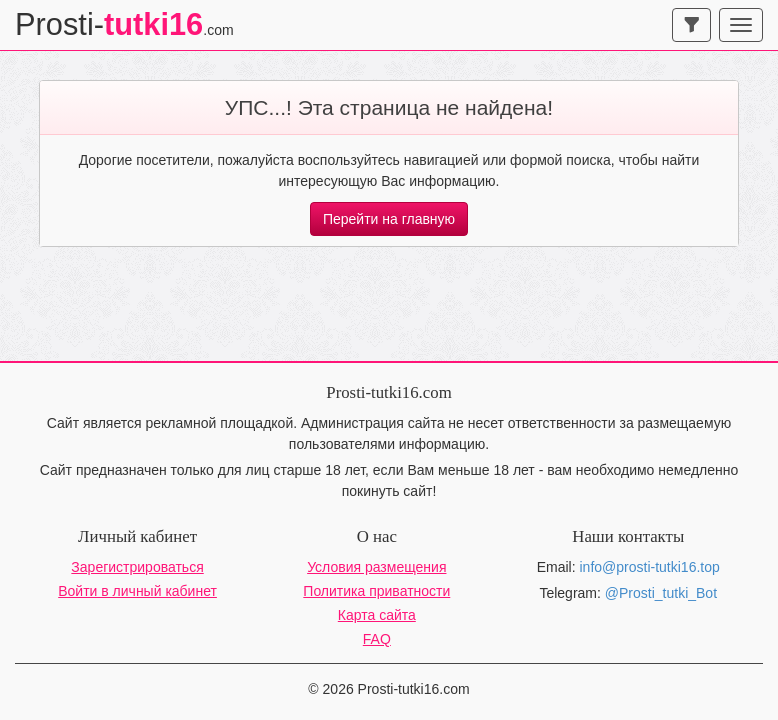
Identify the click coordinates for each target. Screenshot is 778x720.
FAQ (377, 639)
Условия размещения (376, 567)
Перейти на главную (389, 219)
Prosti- (124, 24)
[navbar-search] (692, 25)
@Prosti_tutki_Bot (661, 593)
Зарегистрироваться (137, 567)
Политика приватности (376, 591)
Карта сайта (377, 615)
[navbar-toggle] (741, 25)
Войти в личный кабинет (137, 591)
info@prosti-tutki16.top (650, 567)
